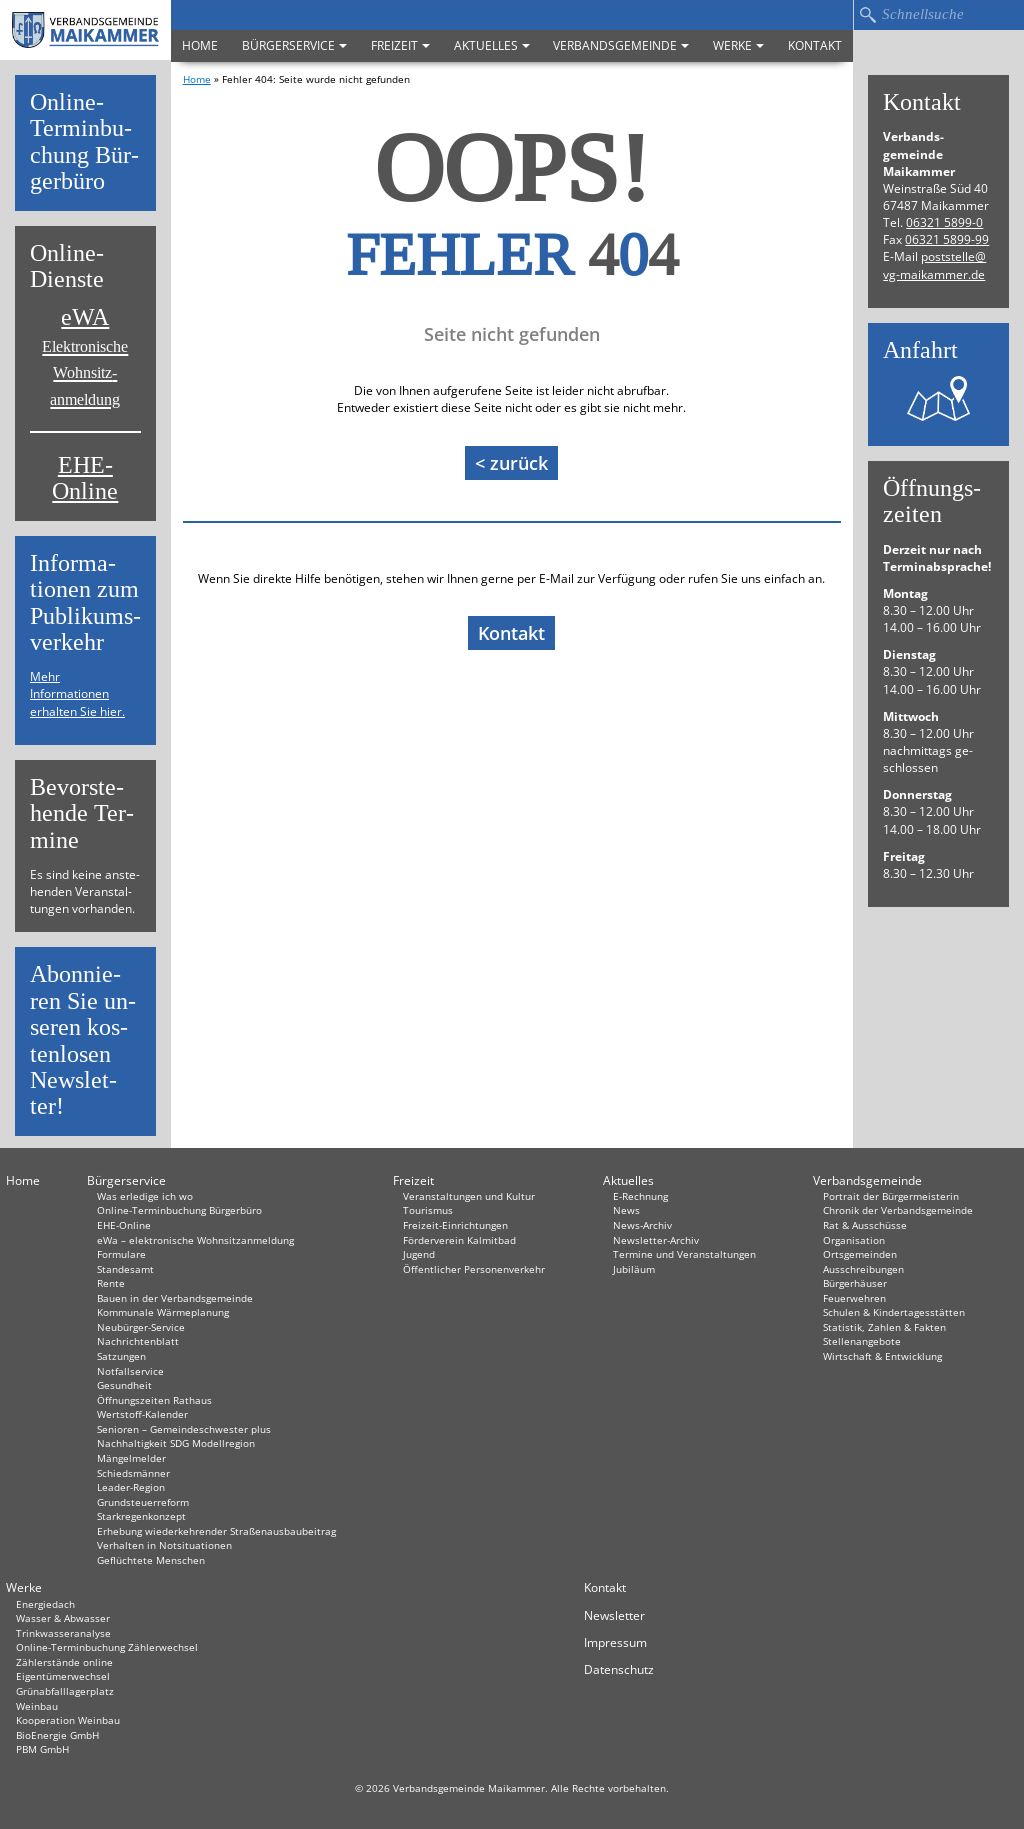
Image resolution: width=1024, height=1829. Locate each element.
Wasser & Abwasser (63, 1618)
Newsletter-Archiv (656, 1240)
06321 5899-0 (944, 222)
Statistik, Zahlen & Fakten (884, 1327)
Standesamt (125, 1269)
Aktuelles (492, 45)
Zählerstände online (64, 1662)
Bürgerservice (294, 45)
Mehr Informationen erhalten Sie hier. (77, 693)
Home (200, 45)
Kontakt (815, 45)
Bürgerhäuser (855, 1283)
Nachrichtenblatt (138, 1341)
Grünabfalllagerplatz (65, 1691)
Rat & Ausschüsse (865, 1225)
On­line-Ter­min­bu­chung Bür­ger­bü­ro (84, 142)
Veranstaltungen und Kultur (469, 1196)
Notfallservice (130, 1371)
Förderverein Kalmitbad (459, 1240)
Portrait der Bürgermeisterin (891, 1196)
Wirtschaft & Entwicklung (882, 1356)
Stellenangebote (862, 1341)
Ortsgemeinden (860, 1254)
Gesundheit (124, 1385)
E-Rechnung (640, 1196)
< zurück (511, 463)
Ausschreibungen (863, 1269)
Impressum (615, 1642)
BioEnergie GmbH (57, 1735)
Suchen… (867, 15)
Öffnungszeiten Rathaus (154, 1400)
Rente (111, 1283)
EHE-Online (85, 478)
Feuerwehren (854, 1298)
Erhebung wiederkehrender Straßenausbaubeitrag (216, 1531)
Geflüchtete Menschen (151, 1560)
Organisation (854, 1240)
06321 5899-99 (947, 239)
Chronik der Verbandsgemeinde (898, 1210)
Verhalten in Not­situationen (164, 1545)
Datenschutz (619, 1669)
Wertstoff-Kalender (142, 1414)
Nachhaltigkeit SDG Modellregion (176, 1443)
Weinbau (37, 1706)
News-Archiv (642, 1225)
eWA (85, 356)
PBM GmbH (42, 1749)
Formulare (121, 1254)
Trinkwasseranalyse (63, 1633)
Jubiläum (634, 1269)
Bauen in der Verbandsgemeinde (175, 1298)
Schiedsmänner (133, 1473)
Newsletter (614, 1615)
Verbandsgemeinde (621, 45)
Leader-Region (131, 1487)
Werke (738, 45)
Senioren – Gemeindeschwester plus (184, 1429)
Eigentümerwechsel (63, 1676)
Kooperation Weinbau (68, 1720)
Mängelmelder (131, 1458)
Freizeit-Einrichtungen (455, 1225)
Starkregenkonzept (141, 1516)
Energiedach (45, 1604)
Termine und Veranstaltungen (684, 1254)
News (626, 1210)
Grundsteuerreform (143, 1502)
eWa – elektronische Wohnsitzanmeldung (195, 1240)
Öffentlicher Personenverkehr (474, 1269)
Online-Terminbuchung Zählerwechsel (107, 1647)
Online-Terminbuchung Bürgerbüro (179, 1210)
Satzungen (121, 1356)
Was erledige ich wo (145, 1196)
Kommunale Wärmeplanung (163, 1312)
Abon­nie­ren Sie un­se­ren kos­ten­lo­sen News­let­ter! (83, 1040)
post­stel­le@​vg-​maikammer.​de (934, 265)
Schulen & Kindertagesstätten (894, 1312)
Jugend (419, 1254)
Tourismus (428, 1210)
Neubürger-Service (141, 1327)
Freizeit (400, 45)
